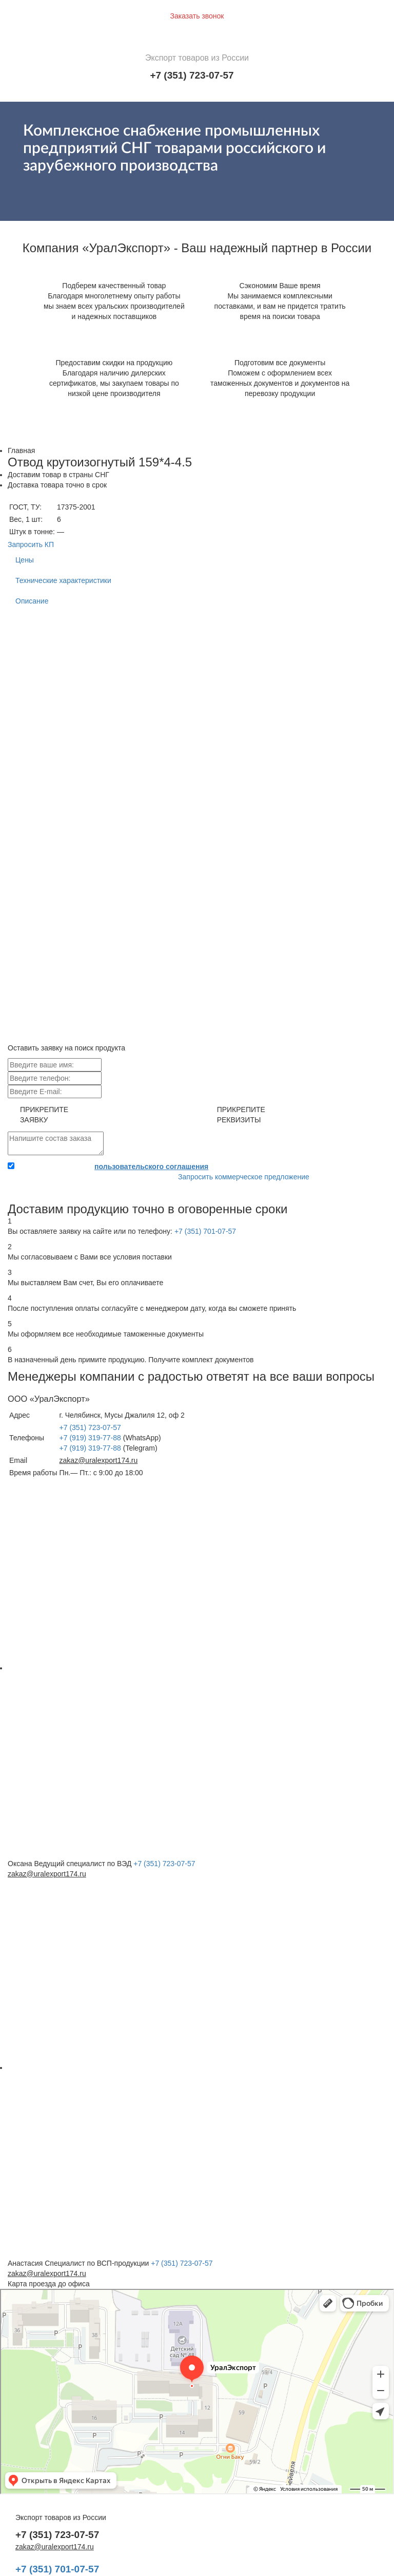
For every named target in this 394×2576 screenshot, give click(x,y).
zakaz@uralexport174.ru (99, 1460)
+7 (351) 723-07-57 (191, 75)
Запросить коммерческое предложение (243, 1177)
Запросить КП (31, 544)
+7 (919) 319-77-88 (90, 1438)
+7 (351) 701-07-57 (205, 1231)
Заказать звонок (197, 16)
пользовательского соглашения (151, 1166)
